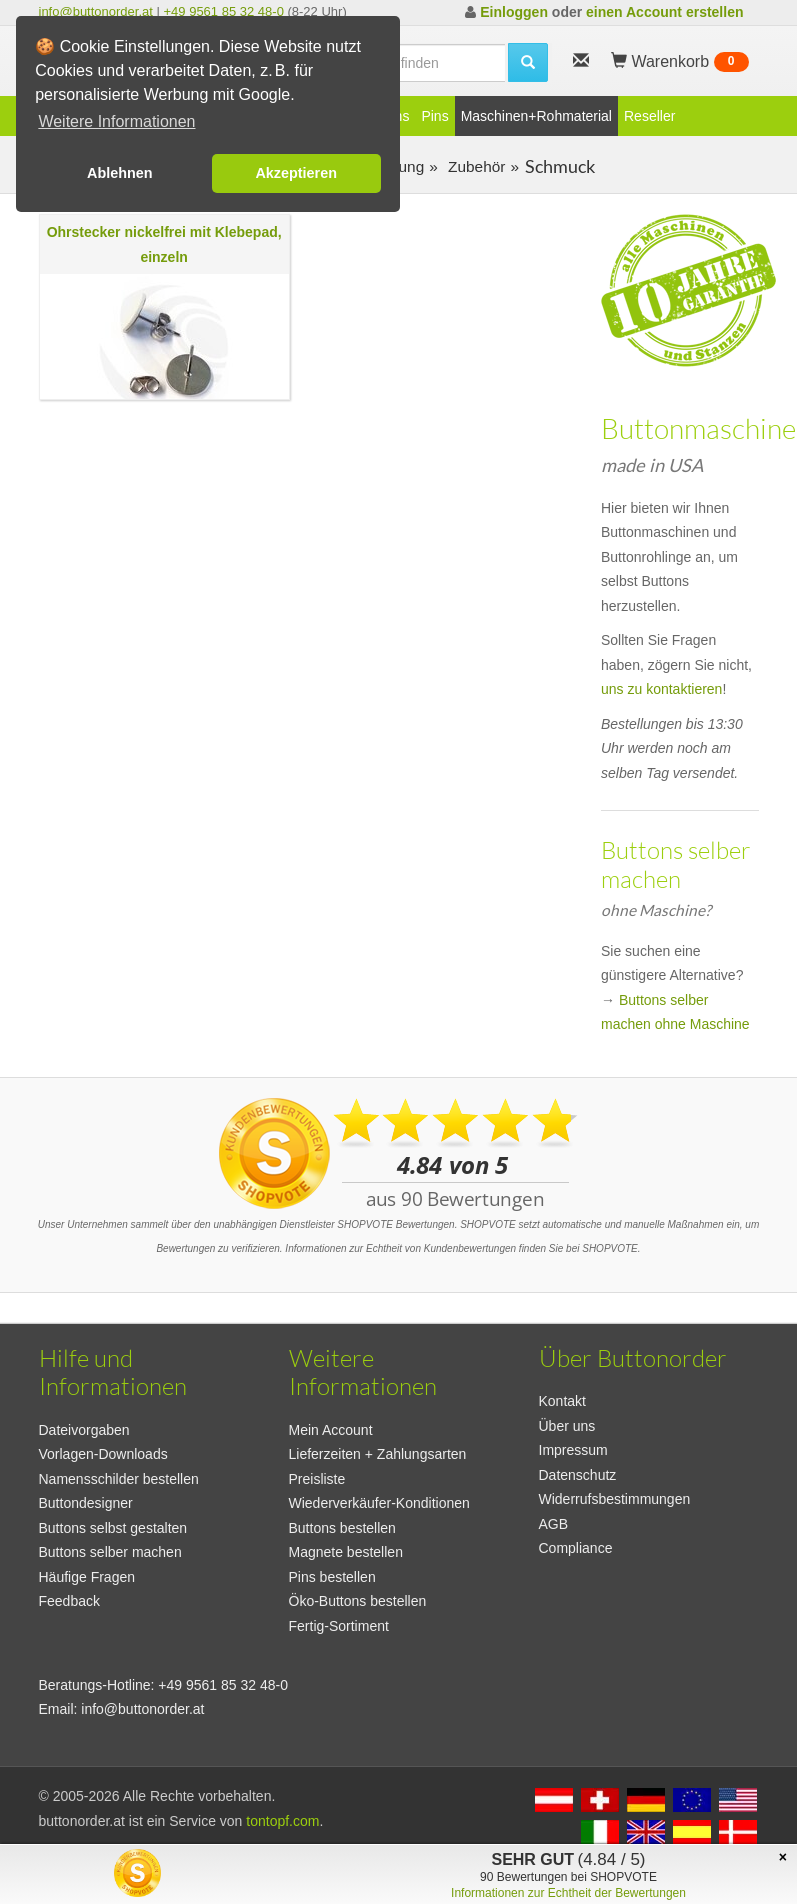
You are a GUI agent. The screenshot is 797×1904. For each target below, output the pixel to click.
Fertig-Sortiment (339, 1626)
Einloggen (514, 12)
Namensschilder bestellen (119, 1479)
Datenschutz (578, 1475)
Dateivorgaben (84, 1430)
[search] (528, 62)
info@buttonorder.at (96, 11)
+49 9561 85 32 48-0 (224, 11)
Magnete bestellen (346, 1552)
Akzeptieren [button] (296, 173)
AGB (554, 1524)
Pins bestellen (332, 1577)
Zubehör (475, 166)
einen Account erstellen (664, 12)
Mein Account (331, 1430)
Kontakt (562, 1401)
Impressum (573, 1450)
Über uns (567, 1426)
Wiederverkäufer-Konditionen (379, 1503)
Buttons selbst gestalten (113, 1528)
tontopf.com (282, 1821)
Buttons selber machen (110, 1552)
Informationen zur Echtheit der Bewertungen (568, 1893)
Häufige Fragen (87, 1577)
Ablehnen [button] (120, 173)
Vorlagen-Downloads (103, 1454)
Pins (434, 116)
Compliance (576, 1548)
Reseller (649, 116)
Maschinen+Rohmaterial (536, 116)
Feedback (69, 1601)
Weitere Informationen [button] (116, 121)
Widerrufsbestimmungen (615, 1499)
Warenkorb (680, 62)
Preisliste (317, 1479)
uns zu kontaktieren (661, 689)
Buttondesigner (86, 1503)
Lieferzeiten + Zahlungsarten (378, 1454)
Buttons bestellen (342, 1528)
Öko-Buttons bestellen (358, 1601)
